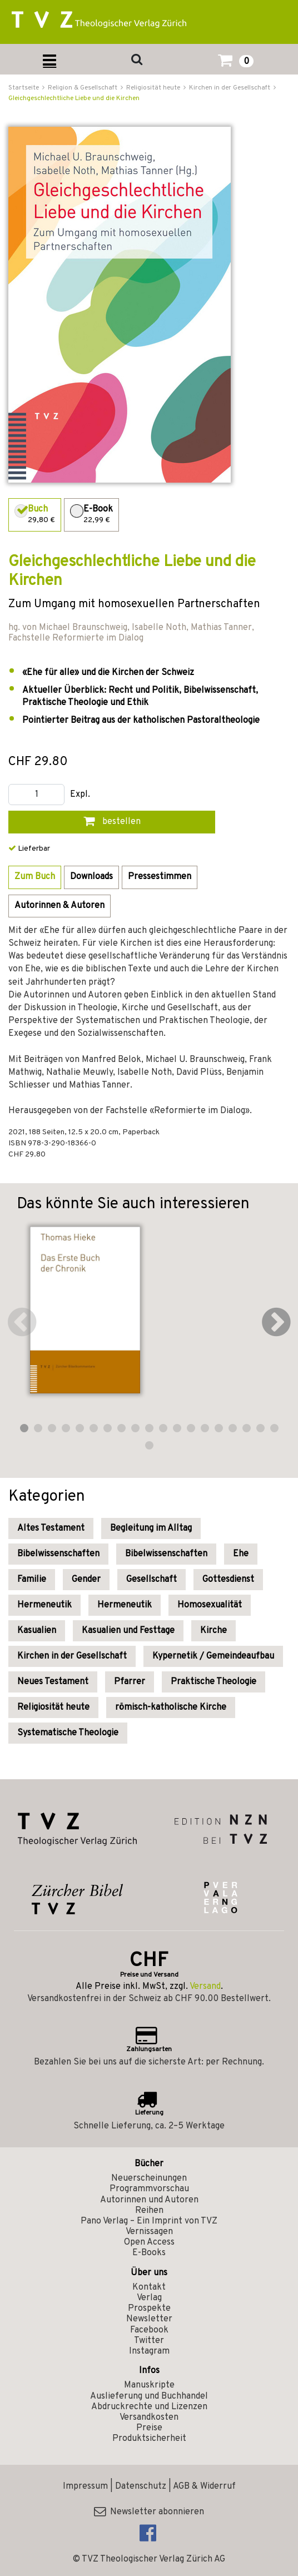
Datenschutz (140, 2486)
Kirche (213, 1630)
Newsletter (149, 2319)
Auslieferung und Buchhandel (149, 2396)
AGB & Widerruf (204, 2486)
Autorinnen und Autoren (149, 2200)
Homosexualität (209, 1605)
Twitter (149, 2340)
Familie (31, 1579)
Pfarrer (129, 1681)
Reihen (149, 2210)
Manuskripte (149, 2385)
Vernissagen (149, 2231)
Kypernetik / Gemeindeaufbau (213, 1656)
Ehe (241, 1554)
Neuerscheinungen (149, 2178)
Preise (149, 2428)
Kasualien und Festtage (128, 1630)
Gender (86, 1579)
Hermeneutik (44, 1605)
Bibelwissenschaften (58, 1554)
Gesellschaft (151, 1579)
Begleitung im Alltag (151, 1528)
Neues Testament (52, 1681)
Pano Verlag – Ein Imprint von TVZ (149, 2221)
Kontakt (149, 2287)
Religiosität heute (53, 1707)
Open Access (149, 2242)
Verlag (149, 2298)
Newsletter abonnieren (149, 2512)
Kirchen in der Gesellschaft (72, 1656)
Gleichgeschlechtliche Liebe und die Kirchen (74, 98)
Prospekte (149, 2308)
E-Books (149, 2253)
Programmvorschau (149, 2189)
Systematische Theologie (67, 1733)
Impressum (85, 2486)
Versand (205, 1986)
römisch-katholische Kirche (170, 1707)
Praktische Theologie (213, 1681)
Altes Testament (51, 1528)
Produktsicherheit (149, 2438)
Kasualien (36, 1630)
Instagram (149, 2351)
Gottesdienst (228, 1579)
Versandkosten (149, 2417)
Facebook (149, 2330)
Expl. (80, 795)
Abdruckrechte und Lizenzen (149, 2407)
